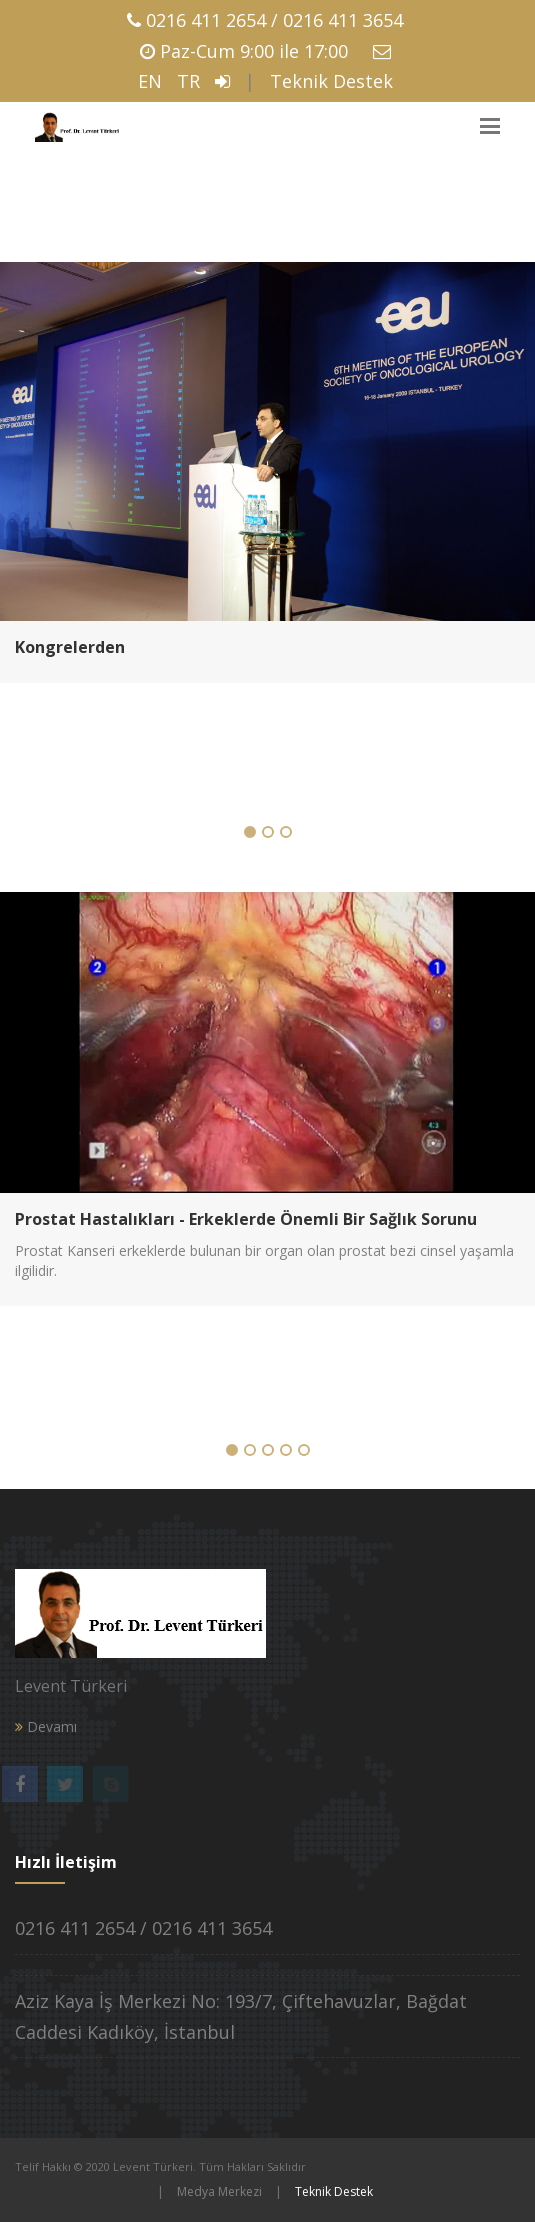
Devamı (46, 1726)
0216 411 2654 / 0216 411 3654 (274, 20)
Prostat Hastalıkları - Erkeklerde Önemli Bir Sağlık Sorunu (246, 1219)
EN (150, 81)
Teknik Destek (331, 81)
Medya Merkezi (219, 2191)
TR (188, 81)
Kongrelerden (70, 647)
